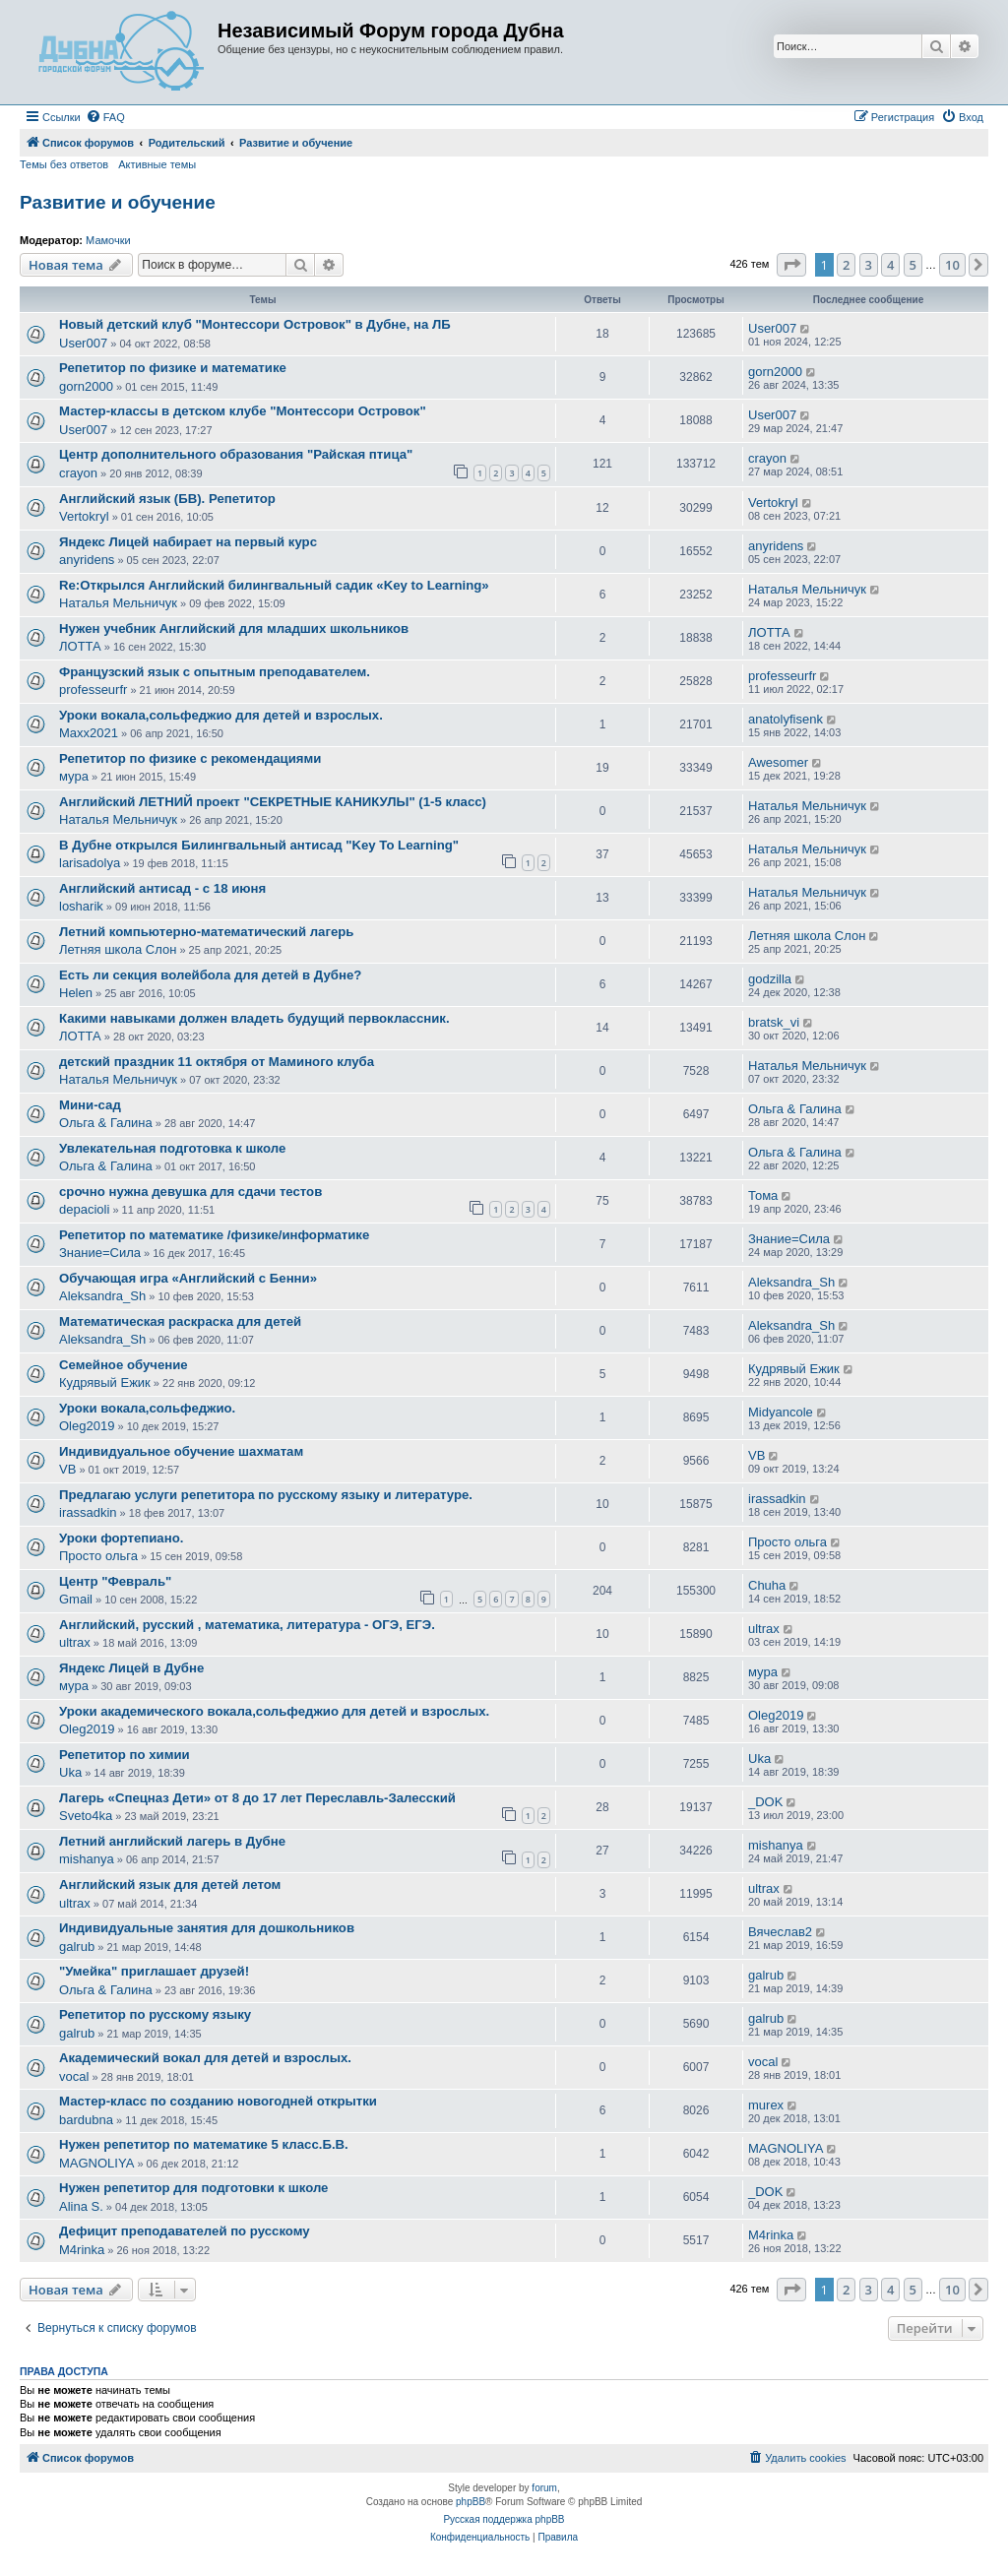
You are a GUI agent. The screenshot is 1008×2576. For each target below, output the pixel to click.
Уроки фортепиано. (121, 1538)
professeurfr (93, 689)
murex (766, 2105)
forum (544, 2487)
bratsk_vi (773, 1022)
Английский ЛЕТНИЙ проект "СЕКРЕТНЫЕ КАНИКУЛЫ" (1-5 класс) (272, 801)
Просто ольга (98, 1555)
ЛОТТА (80, 646)
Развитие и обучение (118, 202)
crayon (78, 473)
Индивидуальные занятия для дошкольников (206, 1927)
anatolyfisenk (785, 719)
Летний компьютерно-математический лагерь (206, 931)
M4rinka (81, 2249)
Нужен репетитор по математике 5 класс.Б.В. (203, 2144)
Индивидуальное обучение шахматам (181, 1451)
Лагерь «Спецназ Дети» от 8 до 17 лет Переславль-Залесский (257, 1798)
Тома (763, 1195)
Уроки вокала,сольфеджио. (147, 1408)
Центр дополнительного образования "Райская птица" (235, 454)
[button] (791, 265)
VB (67, 1469)
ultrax (75, 1642)
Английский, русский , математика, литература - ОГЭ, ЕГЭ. (247, 1624)
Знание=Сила (100, 1252)
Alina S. (81, 2206)
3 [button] (868, 265)
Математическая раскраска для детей (180, 1321)
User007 (83, 343)
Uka (70, 1772)
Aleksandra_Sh (102, 1295)
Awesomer (778, 762)
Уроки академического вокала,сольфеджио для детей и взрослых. (274, 1711)
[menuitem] (105, 117)
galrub (76, 1946)
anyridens (86, 559)
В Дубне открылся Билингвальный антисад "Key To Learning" (259, 845)
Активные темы (157, 164)
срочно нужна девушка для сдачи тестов (190, 1191)
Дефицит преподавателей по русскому (184, 2231)
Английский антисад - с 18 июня (162, 888)
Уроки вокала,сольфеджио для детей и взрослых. (221, 715)
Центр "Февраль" (115, 1581)
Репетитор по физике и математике (172, 367)
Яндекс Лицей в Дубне (131, 1668)
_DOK (765, 1801)
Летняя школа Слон (117, 949)
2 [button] (846, 265)
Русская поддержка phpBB (503, 2519)
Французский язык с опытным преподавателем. (214, 671)
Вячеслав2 (780, 1931)
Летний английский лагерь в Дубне (172, 1841)
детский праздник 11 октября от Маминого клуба (216, 1061)
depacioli (84, 1209)
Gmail (76, 1599)
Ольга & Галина (106, 1122)
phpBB (470, 2501)
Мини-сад (90, 1105)
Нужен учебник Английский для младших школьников (234, 628)
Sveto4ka (85, 1815)
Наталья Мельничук (118, 603)
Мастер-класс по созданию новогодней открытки (218, 2101)
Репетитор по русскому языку (155, 2014)
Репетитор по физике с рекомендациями (190, 758)
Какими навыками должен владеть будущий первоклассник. (254, 1018)
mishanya (86, 1859)
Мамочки (108, 240)
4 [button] (890, 265)
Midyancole (780, 1412)
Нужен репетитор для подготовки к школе (193, 2187)
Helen (76, 992)
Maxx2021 (88, 732)
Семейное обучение (123, 1364)
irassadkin (88, 1512)
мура (74, 776)
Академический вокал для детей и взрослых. (205, 2057)
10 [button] (952, 265)
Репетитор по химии (124, 1754)
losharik (81, 906)
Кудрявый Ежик (105, 1382)
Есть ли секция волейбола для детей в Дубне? (210, 975)
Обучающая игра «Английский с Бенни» (188, 1278)
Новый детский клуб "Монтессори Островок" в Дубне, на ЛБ (255, 324)
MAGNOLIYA (96, 2163)
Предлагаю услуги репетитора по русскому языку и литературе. (265, 1494)
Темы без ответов (64, 164)
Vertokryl (84, 516)
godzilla (769, 979)
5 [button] (913, 265)
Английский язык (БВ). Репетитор (167, 498)
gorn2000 (86, 386)
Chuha (767, 1585)
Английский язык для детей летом (170, 1884)
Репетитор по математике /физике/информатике (214, 1234)
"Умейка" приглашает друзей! (154, 1971)
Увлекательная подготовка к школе (172, 1148)
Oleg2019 (86, 1425)
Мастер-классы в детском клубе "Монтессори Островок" (242, 411)
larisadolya (89, 862)
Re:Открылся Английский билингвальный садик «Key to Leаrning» (274, 585)
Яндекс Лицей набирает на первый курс (188, 541)
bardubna (86, 2119)
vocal (74, 2076)
